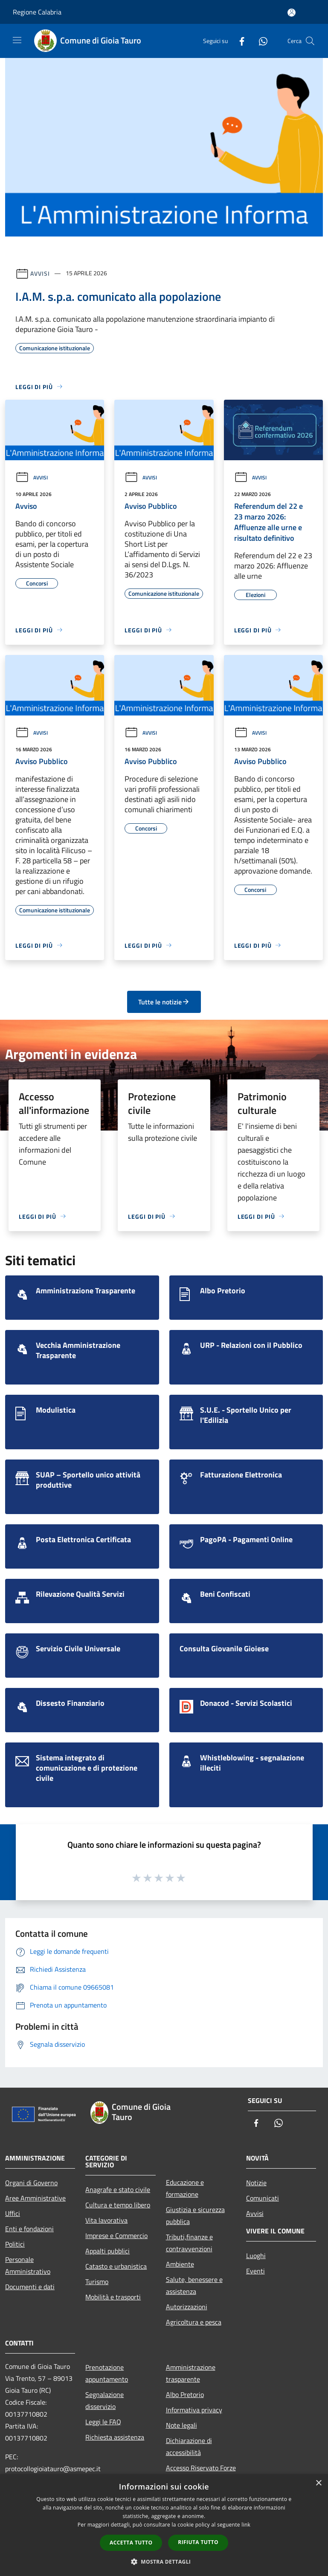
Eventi (255, 2271)
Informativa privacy (194, 2410)
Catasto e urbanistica (116, 2266)
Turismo (96, 2281)
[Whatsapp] (259, 40)
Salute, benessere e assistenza (194, 2285)
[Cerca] (310, 41)
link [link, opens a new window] (245, 2524)
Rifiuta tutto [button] (198, 2542)
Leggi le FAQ (103, 2422)
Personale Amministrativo (27, 2265)
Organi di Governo (31, 2183)
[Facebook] (238, 40)
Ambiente (180, 2264)
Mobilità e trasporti (113, 2297)
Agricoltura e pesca (193, 2322)
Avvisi (39, 272)
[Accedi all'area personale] (291, 12)
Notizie (256, 2183)
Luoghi (256, 2255)
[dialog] (164, 2525)
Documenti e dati (30, 2287)
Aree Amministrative (35, 2198)
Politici (15, 2244)
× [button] (318, 2483)
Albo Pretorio (185, 2394)
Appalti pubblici (107, 2251)
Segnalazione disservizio (104, 2400)
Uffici (12, 2213)
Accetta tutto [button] (131, 2542)
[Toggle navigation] (17, 40)
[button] (164, 2561)
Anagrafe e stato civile (117, 2189)
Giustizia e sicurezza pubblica (195, 2215)
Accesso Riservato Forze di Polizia (201, 2474)
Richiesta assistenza (114, 2437)
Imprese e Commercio (116, 2235)
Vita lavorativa (106, 2220)
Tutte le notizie (164, 1002)
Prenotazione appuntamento (106, 2373)
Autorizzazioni (186, 2307)
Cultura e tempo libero (117, 2205)
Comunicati (262, 2198)
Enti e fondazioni (29, 2229)
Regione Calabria (37, 12)
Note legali (181, 2425)
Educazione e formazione (185, 2188)
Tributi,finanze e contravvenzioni (189, 2243)
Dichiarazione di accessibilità (189, 2446)
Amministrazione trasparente (190, 2373)
